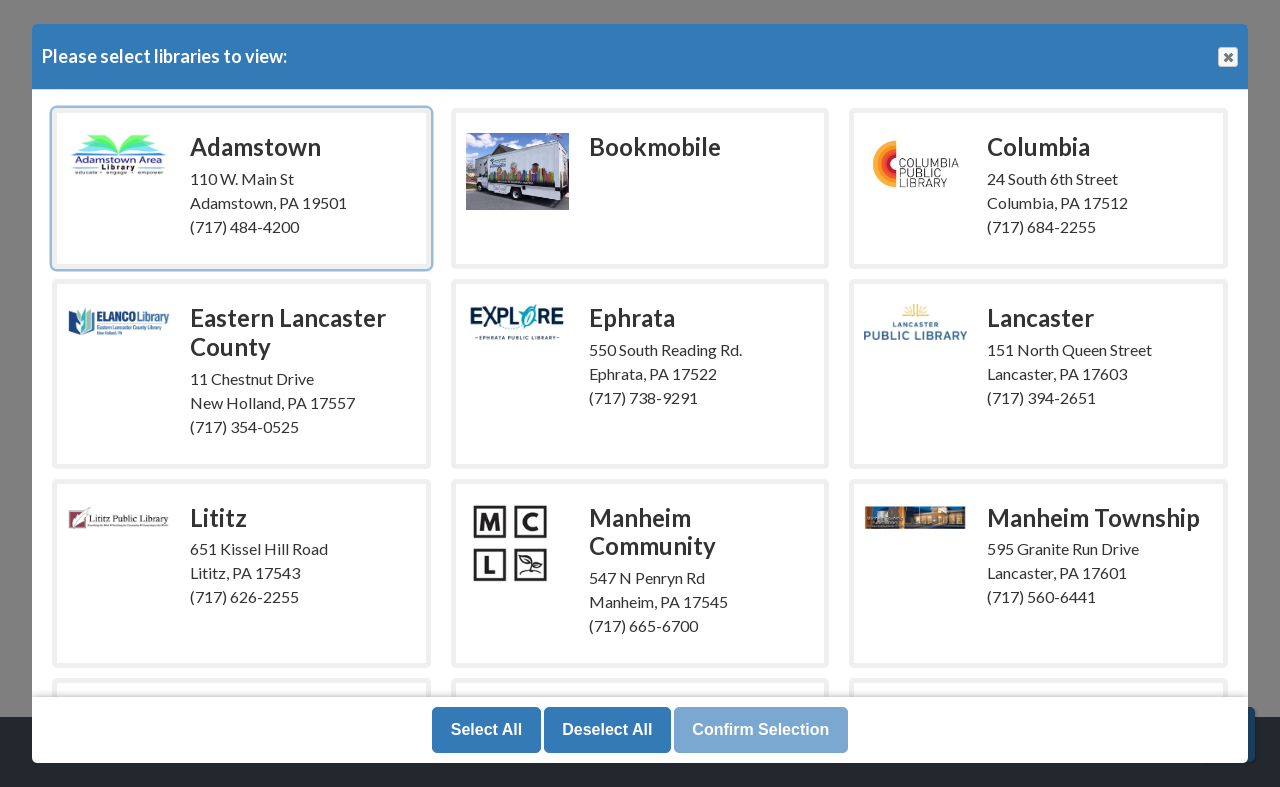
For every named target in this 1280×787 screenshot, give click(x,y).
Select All (486, 729)
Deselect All (607, 729)
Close (1227, 57)
